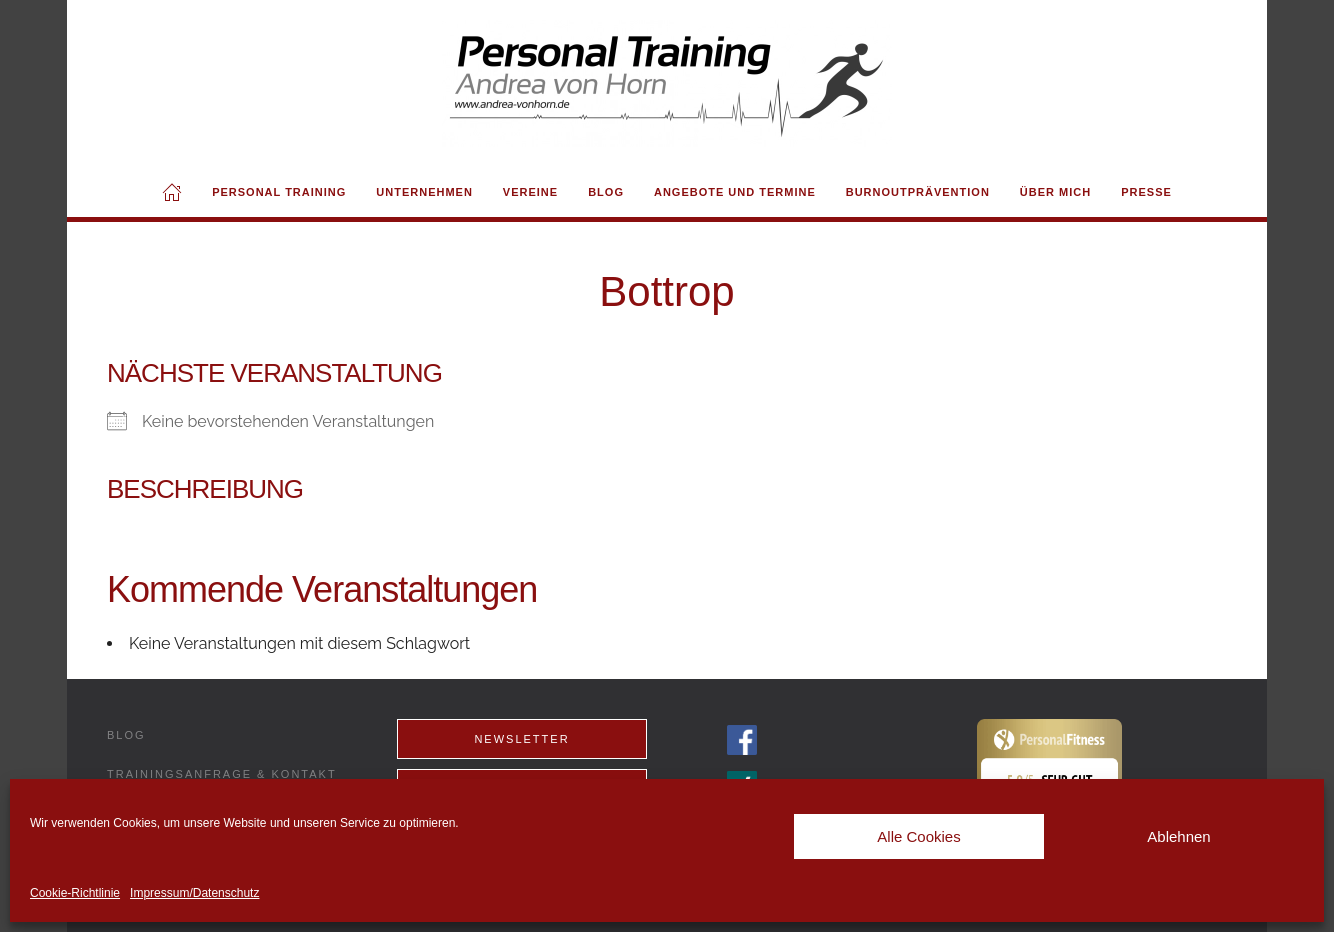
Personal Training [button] (279, 192)
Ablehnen (1178, 836)
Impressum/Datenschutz (194, 893)
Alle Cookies (918, 836)
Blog (606, 192)
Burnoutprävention (918, 192)
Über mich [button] (1055, 192)
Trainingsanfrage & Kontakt (222, 774)
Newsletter (521, 739)
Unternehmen (424, 192)
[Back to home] (667, 83)
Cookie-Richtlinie (75, 893)
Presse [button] (1146, 192)
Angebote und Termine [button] (735, 192)
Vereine (530, 192)
